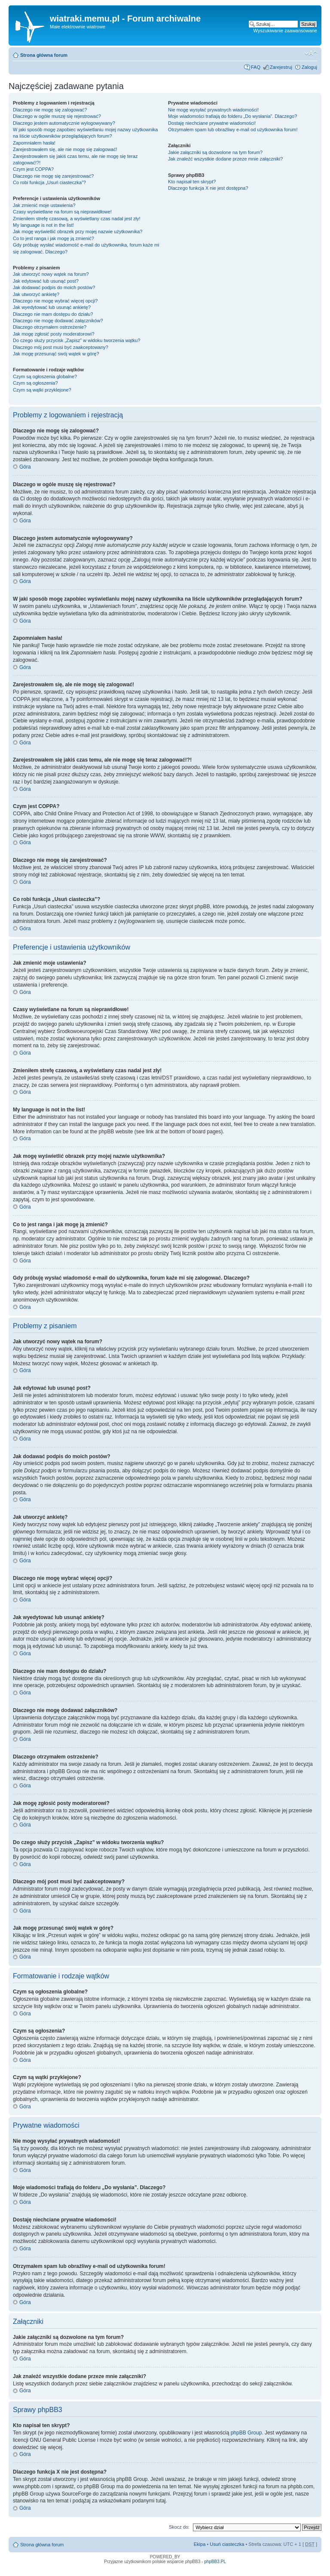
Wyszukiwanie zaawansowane (285, 30)
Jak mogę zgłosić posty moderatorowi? (54, 333)
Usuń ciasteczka (227, 2544)
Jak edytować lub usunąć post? (46, 281)
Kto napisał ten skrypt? (192, 181)
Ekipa (200, 2544)
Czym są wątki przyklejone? (42, 389)
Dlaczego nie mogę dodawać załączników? (58, 320)
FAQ (255, 67)
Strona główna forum (43, 55)
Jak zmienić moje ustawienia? (44, 205)
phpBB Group (246, 2433)
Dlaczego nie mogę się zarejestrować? (53, 176)
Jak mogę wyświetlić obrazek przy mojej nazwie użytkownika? (77, 231)
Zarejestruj (281, 67)
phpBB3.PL (215, 2561)
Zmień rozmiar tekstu (311, 53)
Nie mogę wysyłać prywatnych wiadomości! (213, 109)
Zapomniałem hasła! (34, 142)
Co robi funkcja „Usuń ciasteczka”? (49, 182)
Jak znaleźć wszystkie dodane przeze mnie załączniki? (225, 158)
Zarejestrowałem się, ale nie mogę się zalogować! (65, 149)
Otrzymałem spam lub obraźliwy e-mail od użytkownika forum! (232, 129)
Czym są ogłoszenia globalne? (45, 376)
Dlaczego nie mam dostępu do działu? (53, 314)
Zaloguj (309, 67)
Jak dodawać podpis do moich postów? (54, 287)
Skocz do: (179, 2527)
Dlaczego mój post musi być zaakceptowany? (60, 347)
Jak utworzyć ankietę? (36, 294)
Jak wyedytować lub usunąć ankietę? (52, 307)
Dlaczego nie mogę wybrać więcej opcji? (55, 300)
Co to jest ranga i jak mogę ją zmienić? (53, 238)
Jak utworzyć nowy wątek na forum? (51, 274)
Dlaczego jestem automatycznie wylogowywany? (64, 123)
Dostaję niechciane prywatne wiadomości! (212, 123)
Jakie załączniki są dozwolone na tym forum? (215, 152)
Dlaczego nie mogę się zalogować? (50, 109)
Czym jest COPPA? (33, 169)
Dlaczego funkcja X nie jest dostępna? (208, 188)
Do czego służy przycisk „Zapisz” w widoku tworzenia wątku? (77, 340)
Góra (25, 467)
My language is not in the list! (43, 225)
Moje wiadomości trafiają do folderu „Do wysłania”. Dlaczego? (232, 116)
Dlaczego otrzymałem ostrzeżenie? (49, 327)
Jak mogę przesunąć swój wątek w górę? (56, 353)
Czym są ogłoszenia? (35, 383)
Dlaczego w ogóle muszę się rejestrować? (57, 116)
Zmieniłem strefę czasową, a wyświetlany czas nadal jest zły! (77, 218)
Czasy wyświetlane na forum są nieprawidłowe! (62, 211)
